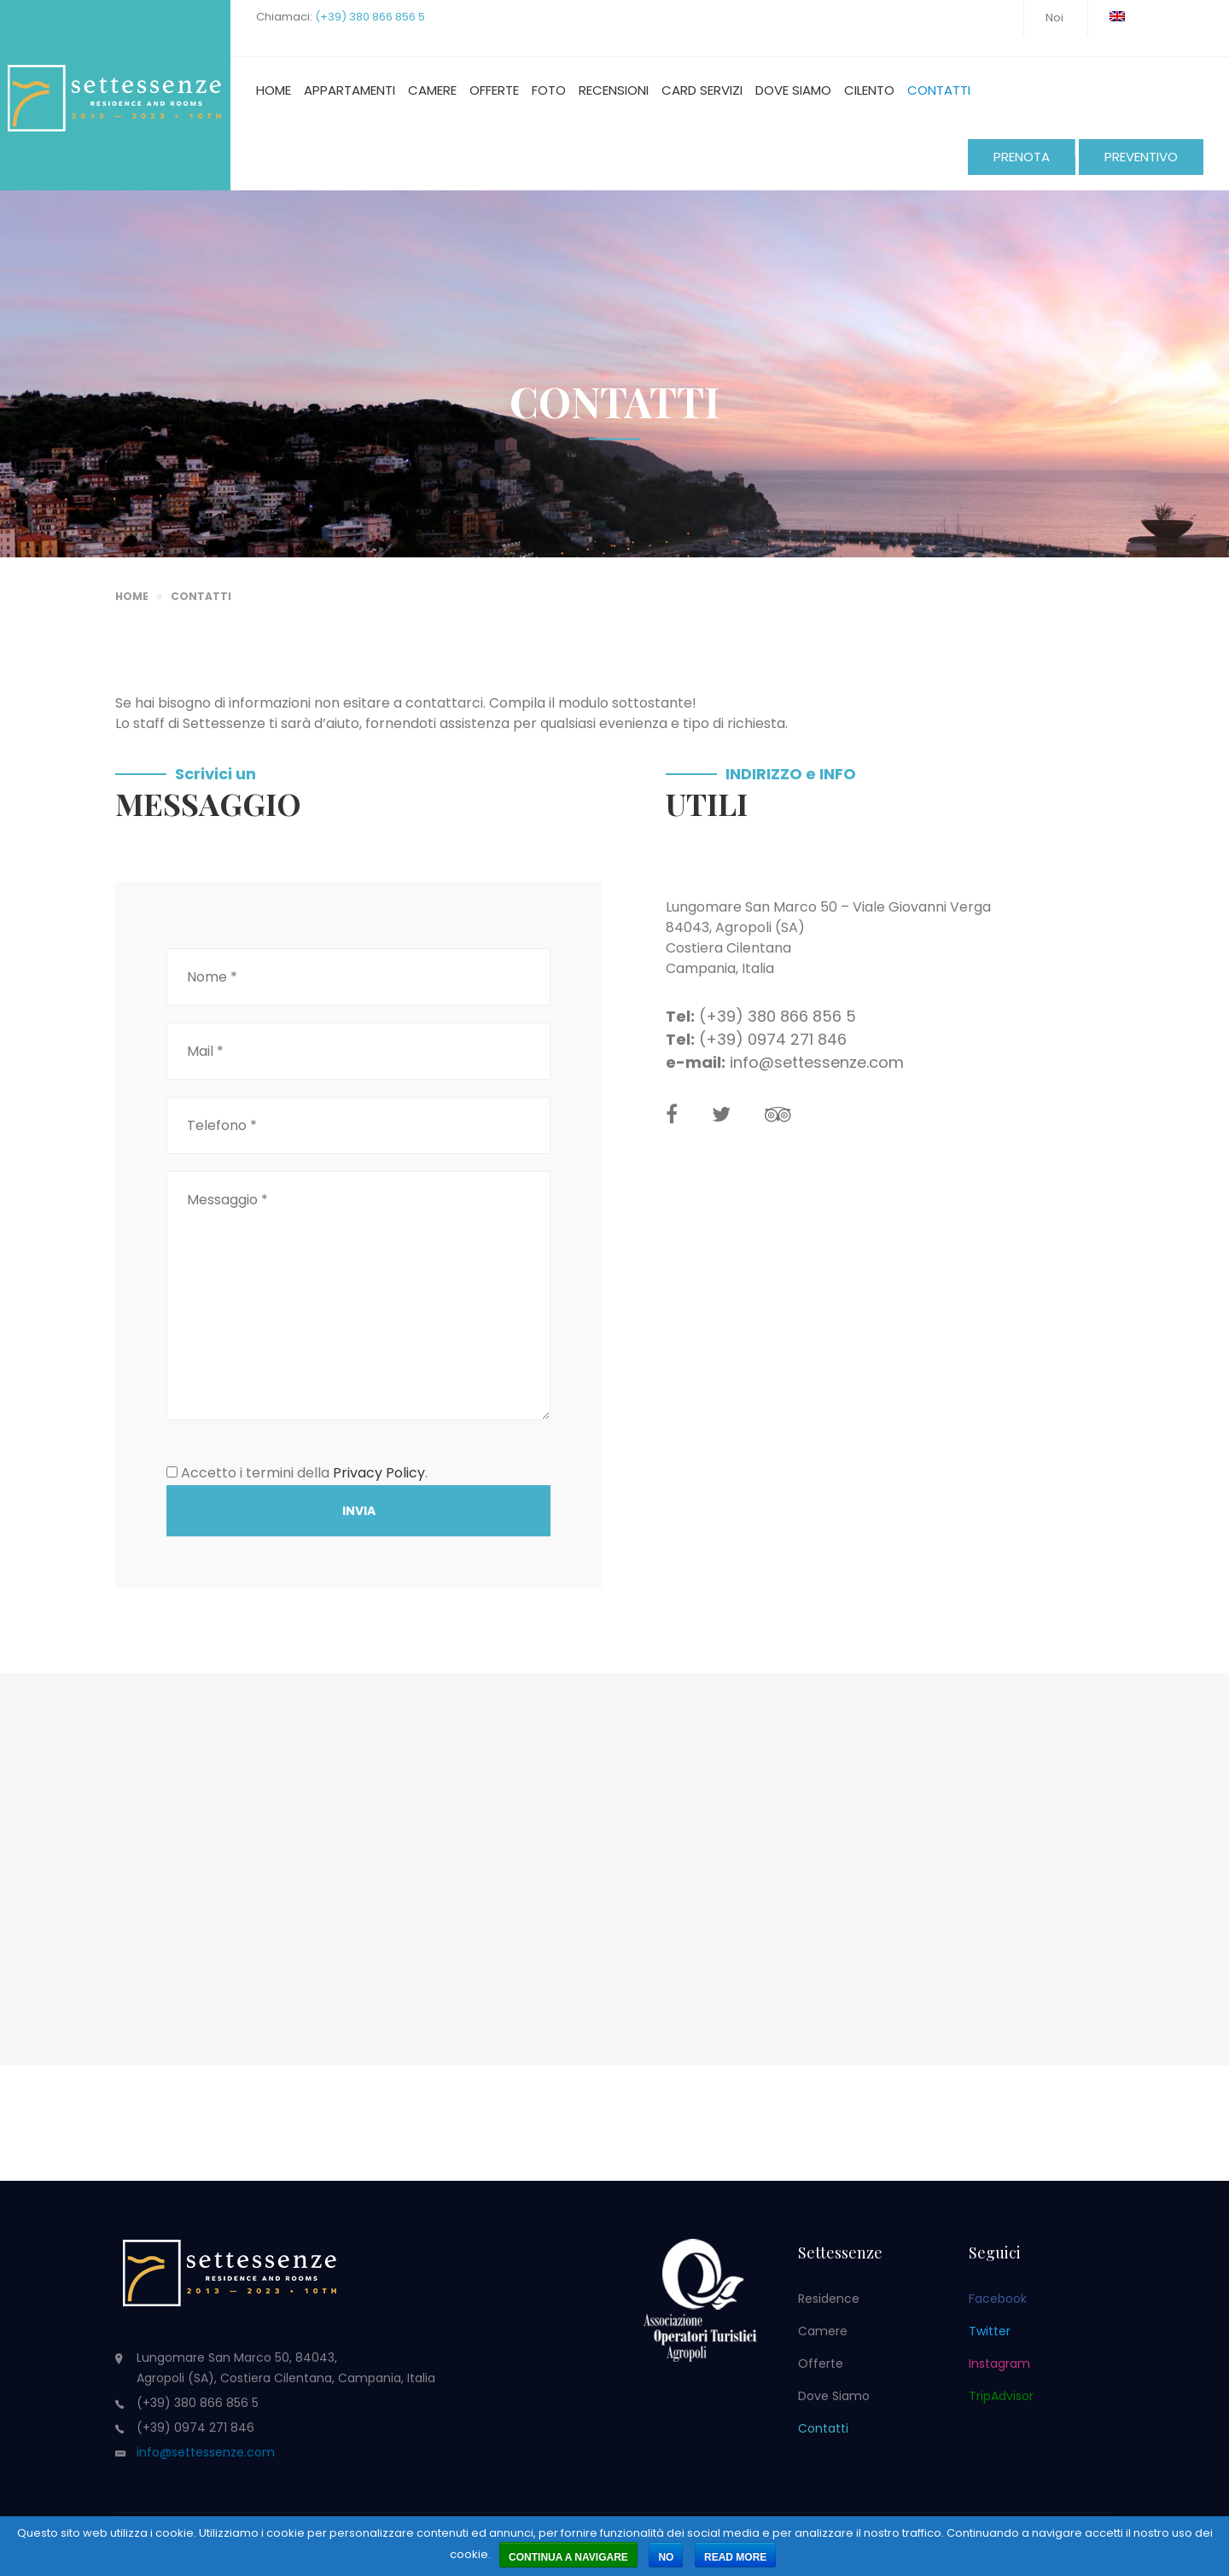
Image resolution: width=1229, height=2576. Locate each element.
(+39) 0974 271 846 (773, 1039)
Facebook (998, 2298)
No (665, 2557)
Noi (1054, 17)
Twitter (990, 2331)
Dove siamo (793, 90)
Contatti (938, 90)
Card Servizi (702, 90)
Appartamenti (349, 90)
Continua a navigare (568, 2557)
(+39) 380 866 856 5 (370, 17)
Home (273, 90)
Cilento (869, 90)
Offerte (494, 90)
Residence (828, 2298)
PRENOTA (1021, 157)
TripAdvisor (1001, 2395)
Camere (432, 90)
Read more (735, 2557)
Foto (549, 90)
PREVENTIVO (1141, 157)
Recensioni (614, 90)
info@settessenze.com (817, 1062)
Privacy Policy (379, 1473)
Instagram (999, 2363)
